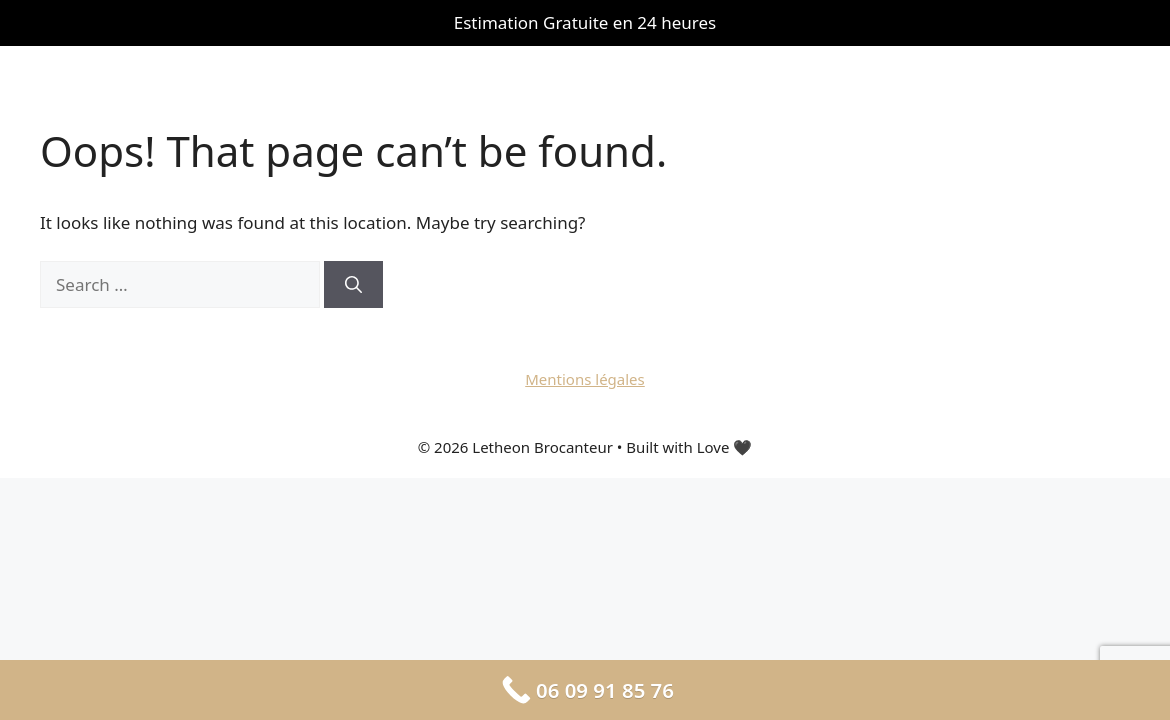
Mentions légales (585, 379)
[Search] (353, 285)
